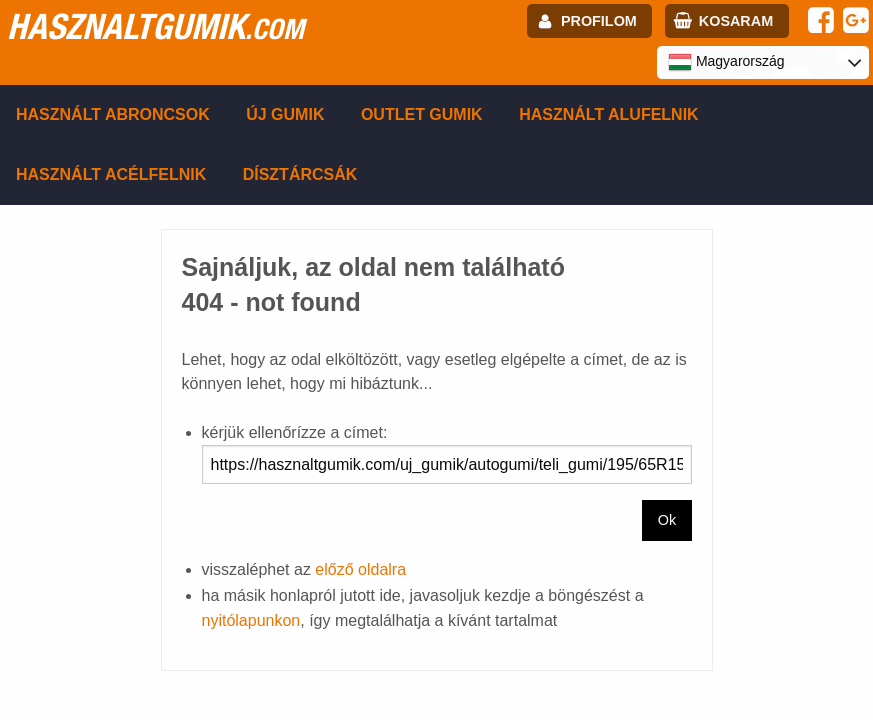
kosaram (736, 21)
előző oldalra (360, 569)
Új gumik (285, 114)
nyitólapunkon (251, 620)
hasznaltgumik (155, 26)
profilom (599, 21)
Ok (667, 520)
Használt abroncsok (113, 114)
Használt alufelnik (609, 114)
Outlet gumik (422, 114)
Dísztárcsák (300, 174)
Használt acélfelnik (111, 174)
